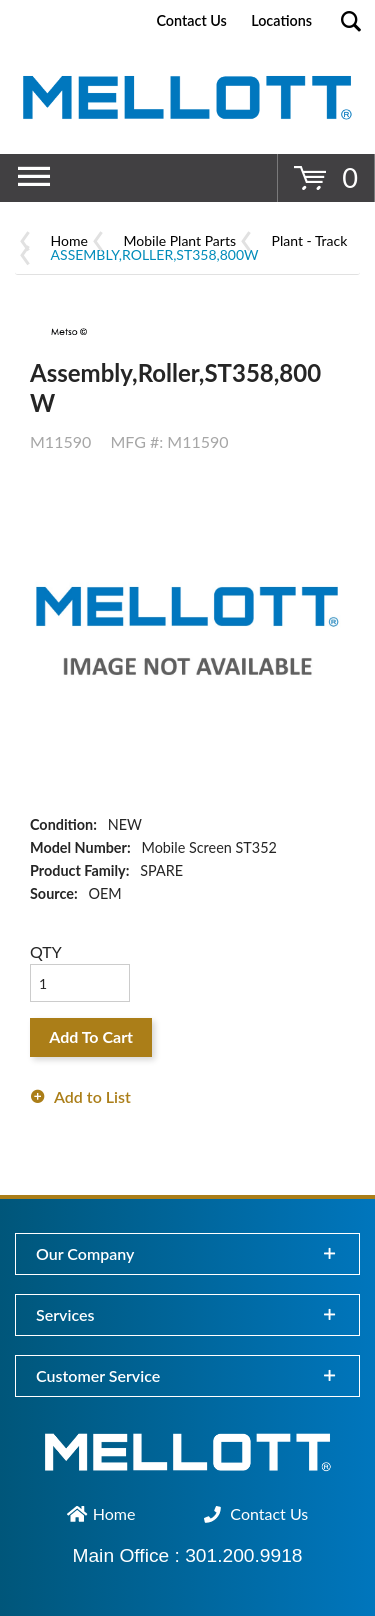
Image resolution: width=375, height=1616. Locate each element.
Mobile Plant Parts (180, 240)
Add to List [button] (92, 1096)
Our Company (85, 1253)
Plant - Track (310, 240)
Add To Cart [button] (91, 1036)
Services (65, 1314)
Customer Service (98, 1375)
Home (69, 240)
